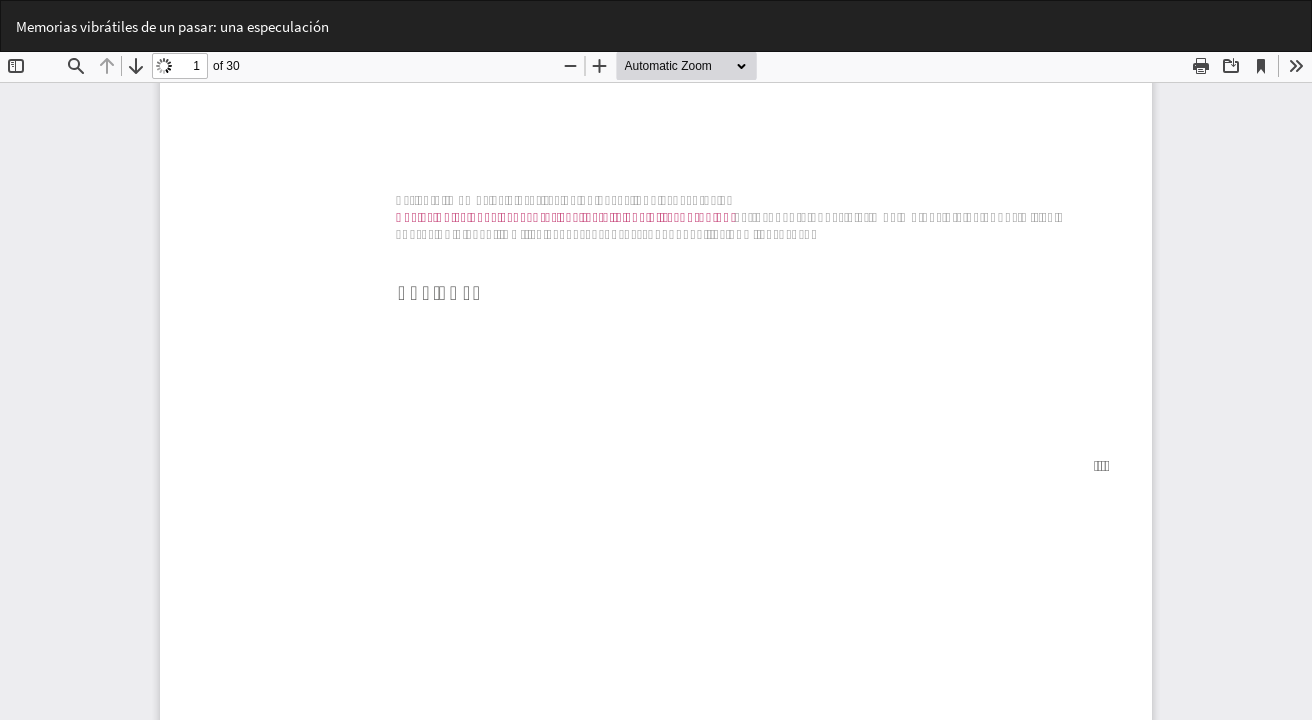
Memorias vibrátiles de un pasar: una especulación (172, 26)
